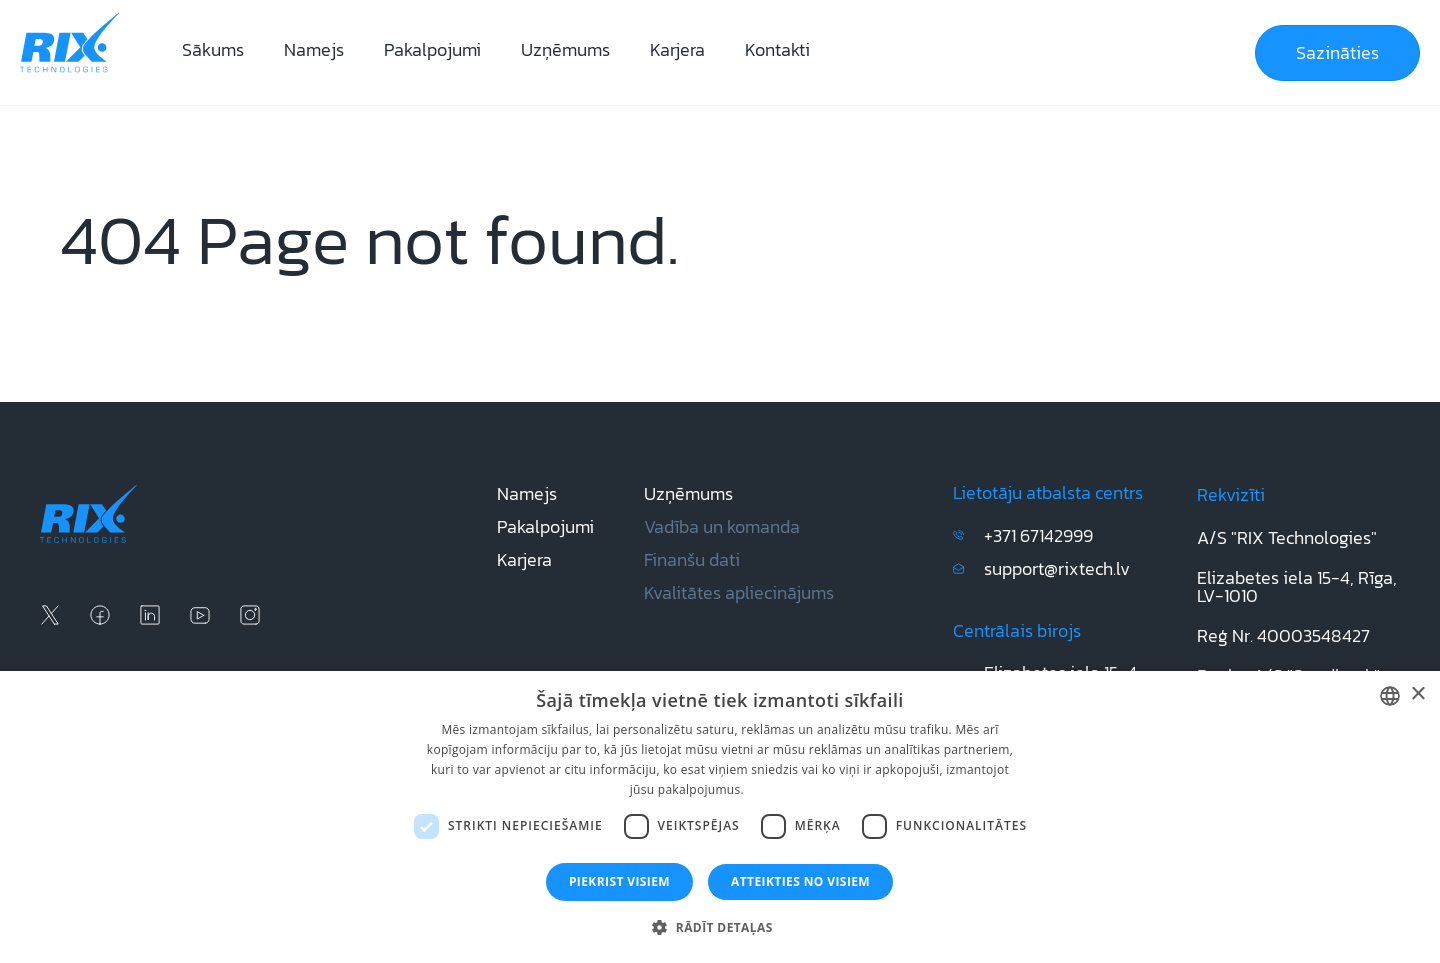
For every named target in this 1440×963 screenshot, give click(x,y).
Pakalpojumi (432, 49)
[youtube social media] (200, 615)
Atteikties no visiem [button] (800, 881)
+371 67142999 (1038, 535)
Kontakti (777, 49)
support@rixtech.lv (1057, 568)
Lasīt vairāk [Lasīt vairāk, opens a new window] (778, 789)
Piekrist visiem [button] (619, 881)
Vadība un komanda (722, 526)
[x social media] (50, 615)
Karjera (677, 49)
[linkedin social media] (150, 615)
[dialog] (720, 817)
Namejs (314, 49)
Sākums (213, 49)
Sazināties (1337, 52)
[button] (719, 927)
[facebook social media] (100, 615)
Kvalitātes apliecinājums (739, 592)
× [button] (1417, 694)
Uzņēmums (565, 49)
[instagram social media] (250, 615)
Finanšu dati (692, 559)
